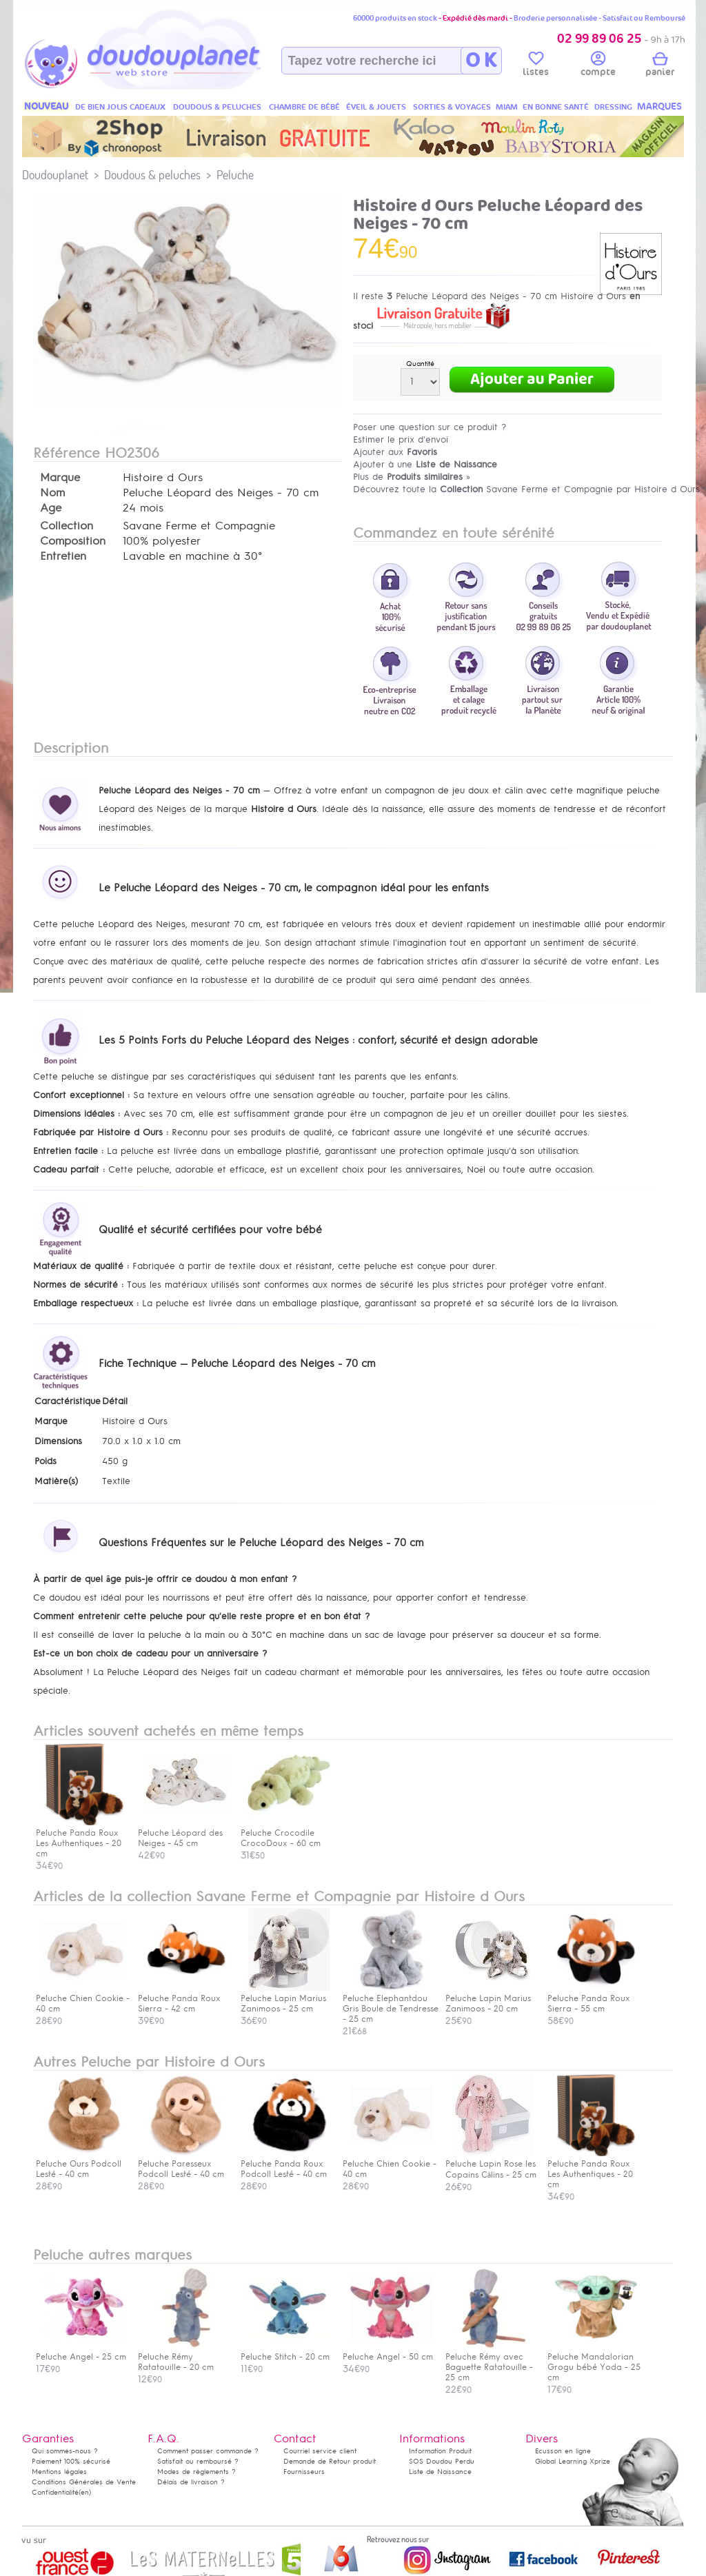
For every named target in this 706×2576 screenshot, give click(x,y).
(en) (85, 2492)
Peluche (235, 175)
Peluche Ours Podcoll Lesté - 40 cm (80, 2164)
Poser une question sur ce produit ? (430, 427)
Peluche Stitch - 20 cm (285, 2352)
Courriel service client (319, 2451)
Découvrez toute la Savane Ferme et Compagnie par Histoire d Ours (526, 489)
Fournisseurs (304, 2471)
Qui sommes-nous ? (65, 2451)
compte (598, 66)
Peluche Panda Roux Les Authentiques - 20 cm (592, 2169)
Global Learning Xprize (572, 2461)
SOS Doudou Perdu (441, 2461)
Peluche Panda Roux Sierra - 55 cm (592, 1998)
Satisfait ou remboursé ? (198, 2461)
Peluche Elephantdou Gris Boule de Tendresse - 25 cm (390, 2003)
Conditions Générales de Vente (84, 2482)
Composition (72, 541)
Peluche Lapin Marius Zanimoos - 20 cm (490, 1998)
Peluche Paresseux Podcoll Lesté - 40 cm (183, 2164)
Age (50, 508)
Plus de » (411, 476)
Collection (66, 526)
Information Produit (440, 2451)
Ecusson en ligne (563, 2451)
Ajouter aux (395, 452)
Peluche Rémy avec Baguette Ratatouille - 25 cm (490, 2362)
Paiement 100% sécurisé (71, 2461)
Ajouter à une (425, 464)
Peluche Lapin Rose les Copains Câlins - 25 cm (490, 2164)
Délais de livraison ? (191, 2482)
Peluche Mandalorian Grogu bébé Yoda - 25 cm (594, 2362)
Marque (60, 477)
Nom (52, 493)
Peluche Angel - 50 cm (388, 2352)
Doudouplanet (55, 175)
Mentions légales (59, 2471)
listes (536, 66)
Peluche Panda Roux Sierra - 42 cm (183, 1998)
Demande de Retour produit (329, 2461)
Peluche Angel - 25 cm (81, 2352)
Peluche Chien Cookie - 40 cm (83, 1998)
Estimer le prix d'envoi (400, 439)
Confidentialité (55, 2492)
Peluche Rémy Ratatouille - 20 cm (183, 2357)
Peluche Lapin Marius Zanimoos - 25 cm (285, 1998)
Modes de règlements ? (196, 2471)
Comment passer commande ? (208, 2451)
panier (659, 66)
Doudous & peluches (152, 175)
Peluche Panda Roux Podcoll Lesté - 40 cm (285, 2164)
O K (480, 60)
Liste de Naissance (440, 2471)
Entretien (63, 556)
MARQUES (659, 106)
